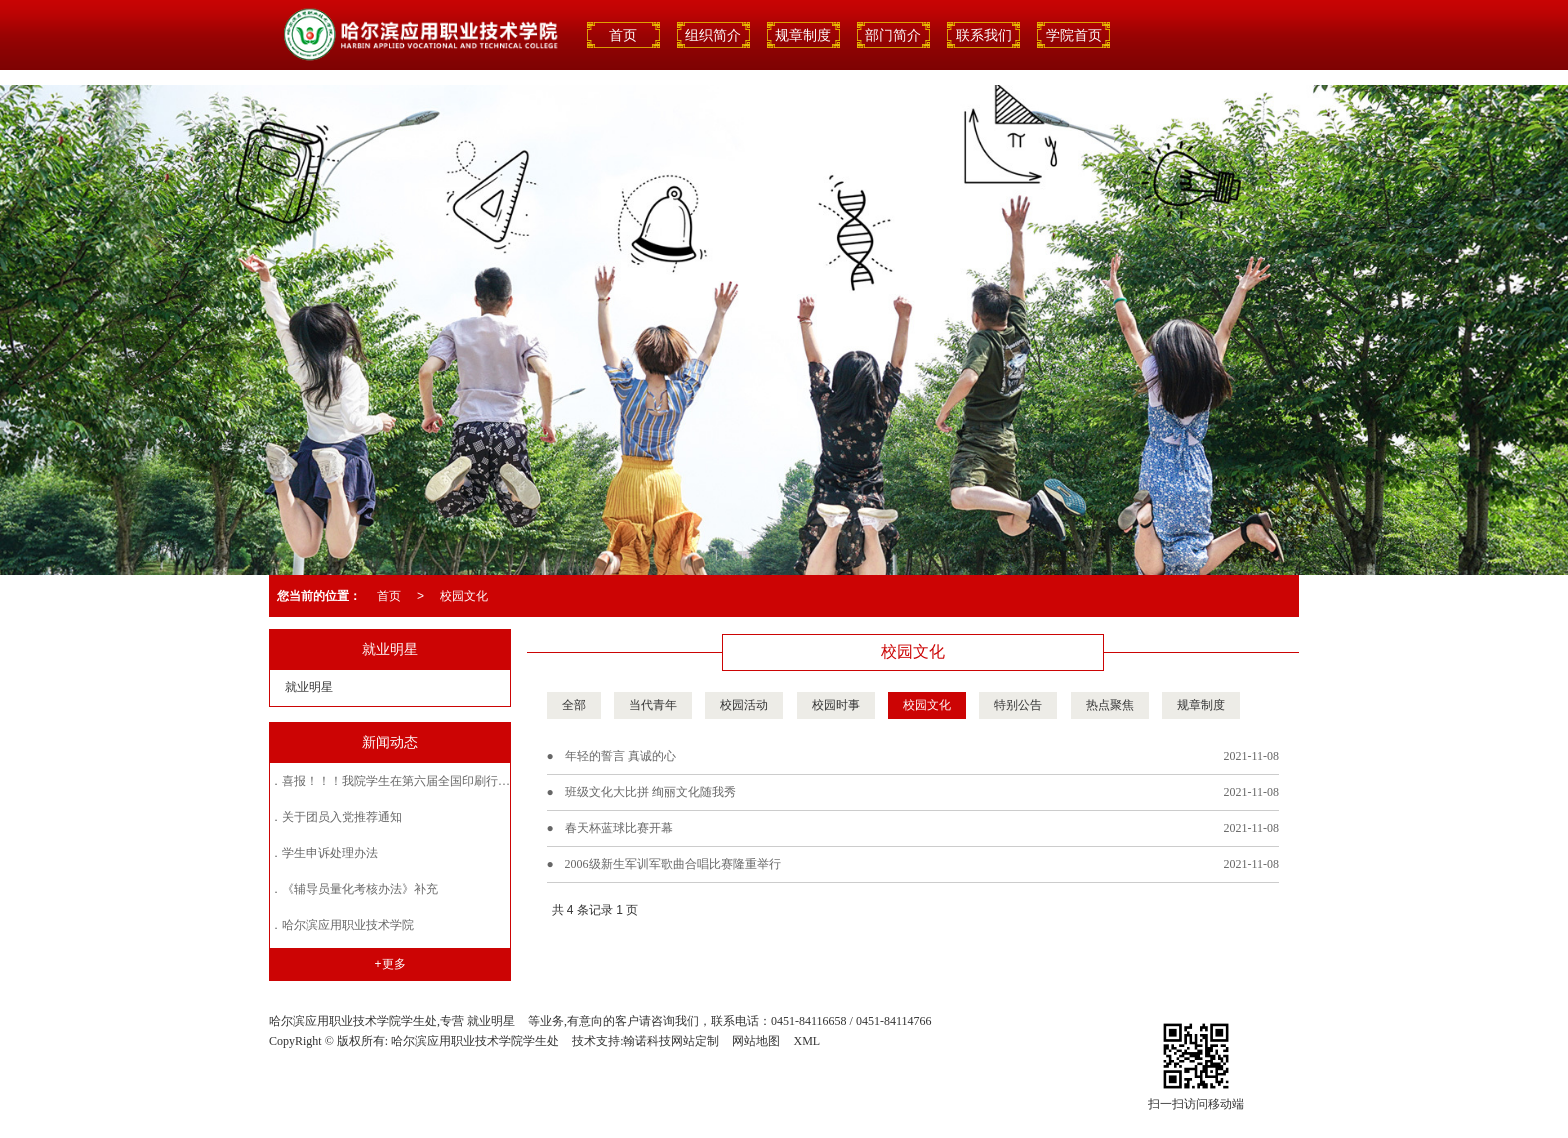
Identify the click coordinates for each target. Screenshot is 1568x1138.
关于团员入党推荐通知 (342, 817)
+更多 (390, 964)
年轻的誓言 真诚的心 (620, 756)
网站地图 (756, 1041)
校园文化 (464, 596)
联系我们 (984, 35)
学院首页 (1074, 35)
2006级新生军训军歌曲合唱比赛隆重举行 (673, 864)
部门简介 (893, 35)
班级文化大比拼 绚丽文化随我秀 (650, 792)
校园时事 (836, 705)
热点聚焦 (1110, 705)
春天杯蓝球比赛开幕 (619, 828)
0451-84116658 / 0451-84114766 (851, 1021)
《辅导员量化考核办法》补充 (360, 889)
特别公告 (1018, 705)
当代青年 (653, 705)
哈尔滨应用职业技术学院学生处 (475, 1041)
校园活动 (744, 705)
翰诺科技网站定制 (671, 1041)
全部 (574, 705)
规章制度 (803, 35)
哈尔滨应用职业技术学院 (348, 925)
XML (806, 1041)
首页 (389, 596)
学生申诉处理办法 (330, 853)
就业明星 (309, 687)
